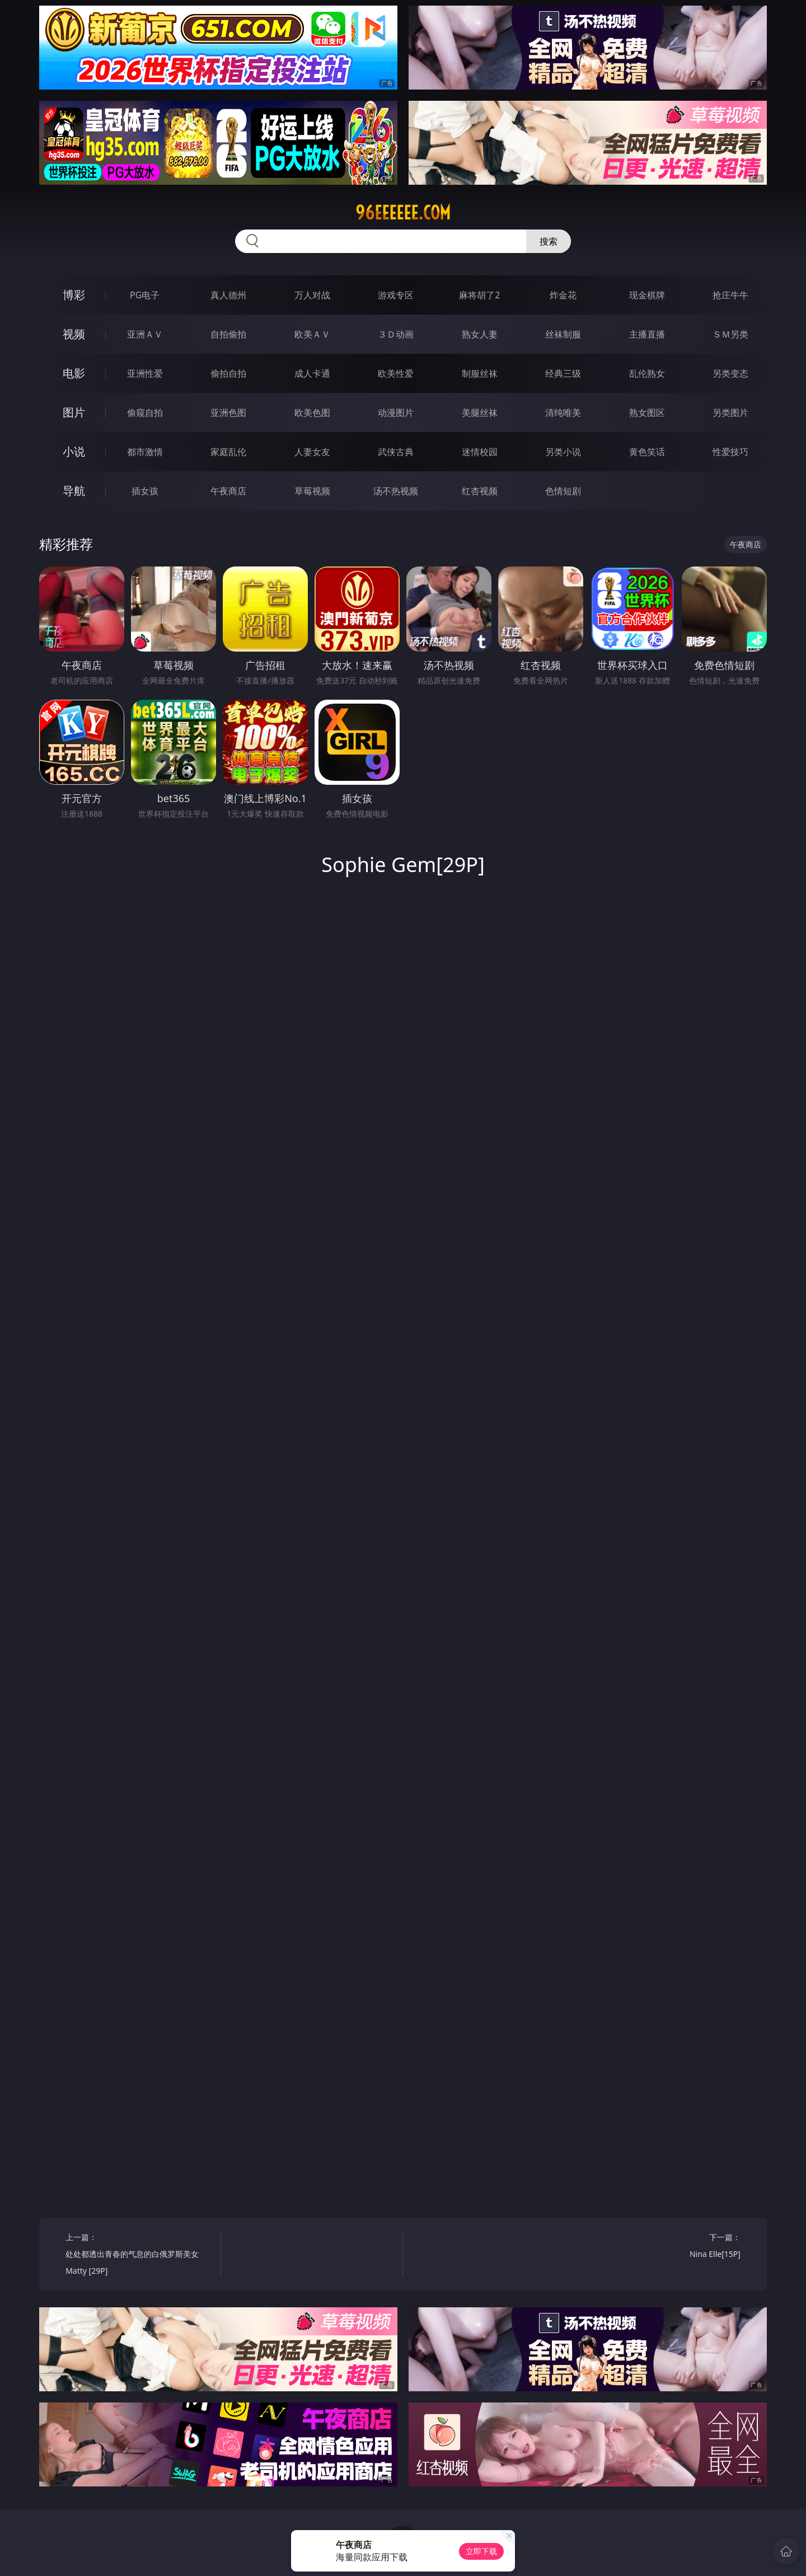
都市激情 (145, 452)
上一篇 (139, 2255)
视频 (74, 333)
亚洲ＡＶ (145, 334)
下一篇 (667, 2247)
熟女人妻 (480, 334)
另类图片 (730, 412)
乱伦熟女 (647, 373)
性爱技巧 (730, 452)
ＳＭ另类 (730, 334)
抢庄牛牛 (730, 295)
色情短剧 (563, 491)
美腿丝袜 (480, 412)
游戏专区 (396, 295)
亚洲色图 (228, 412)
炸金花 (563, 295)
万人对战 (312, 295)
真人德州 (228, 295)
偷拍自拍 (228, 373)
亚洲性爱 (145, 373)
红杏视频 (480, 491)
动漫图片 (396, 412)
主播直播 (647, 334)
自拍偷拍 (228, 334)
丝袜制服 (563, 334)
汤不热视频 (395, 491)
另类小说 (563, 452)
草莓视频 (312, 491)
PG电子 (145, 295)
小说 (74, 451)
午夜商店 (228, 491)
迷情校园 (480, 452)
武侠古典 (396, 452)
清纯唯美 (563, 412)
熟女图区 (647, 412)
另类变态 (730, 373)
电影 (74, 373)
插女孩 (145, 491)
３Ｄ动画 (396, 334)
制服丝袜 (480, 373)
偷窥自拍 (145, 412)
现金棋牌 (647, 295)
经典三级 (563, 373)
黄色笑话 (647, 452)
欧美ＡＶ (312, 334)
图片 (74, 412)
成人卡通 (312, 373)
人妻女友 (312, 452)
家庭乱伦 (228, 452)
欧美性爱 (396, 373)
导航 (74, 490)
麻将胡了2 (479, 295)
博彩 (74, 294)
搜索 (548, 241)
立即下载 (481, 2551)
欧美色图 (312, 412)
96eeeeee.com (403, 213)
